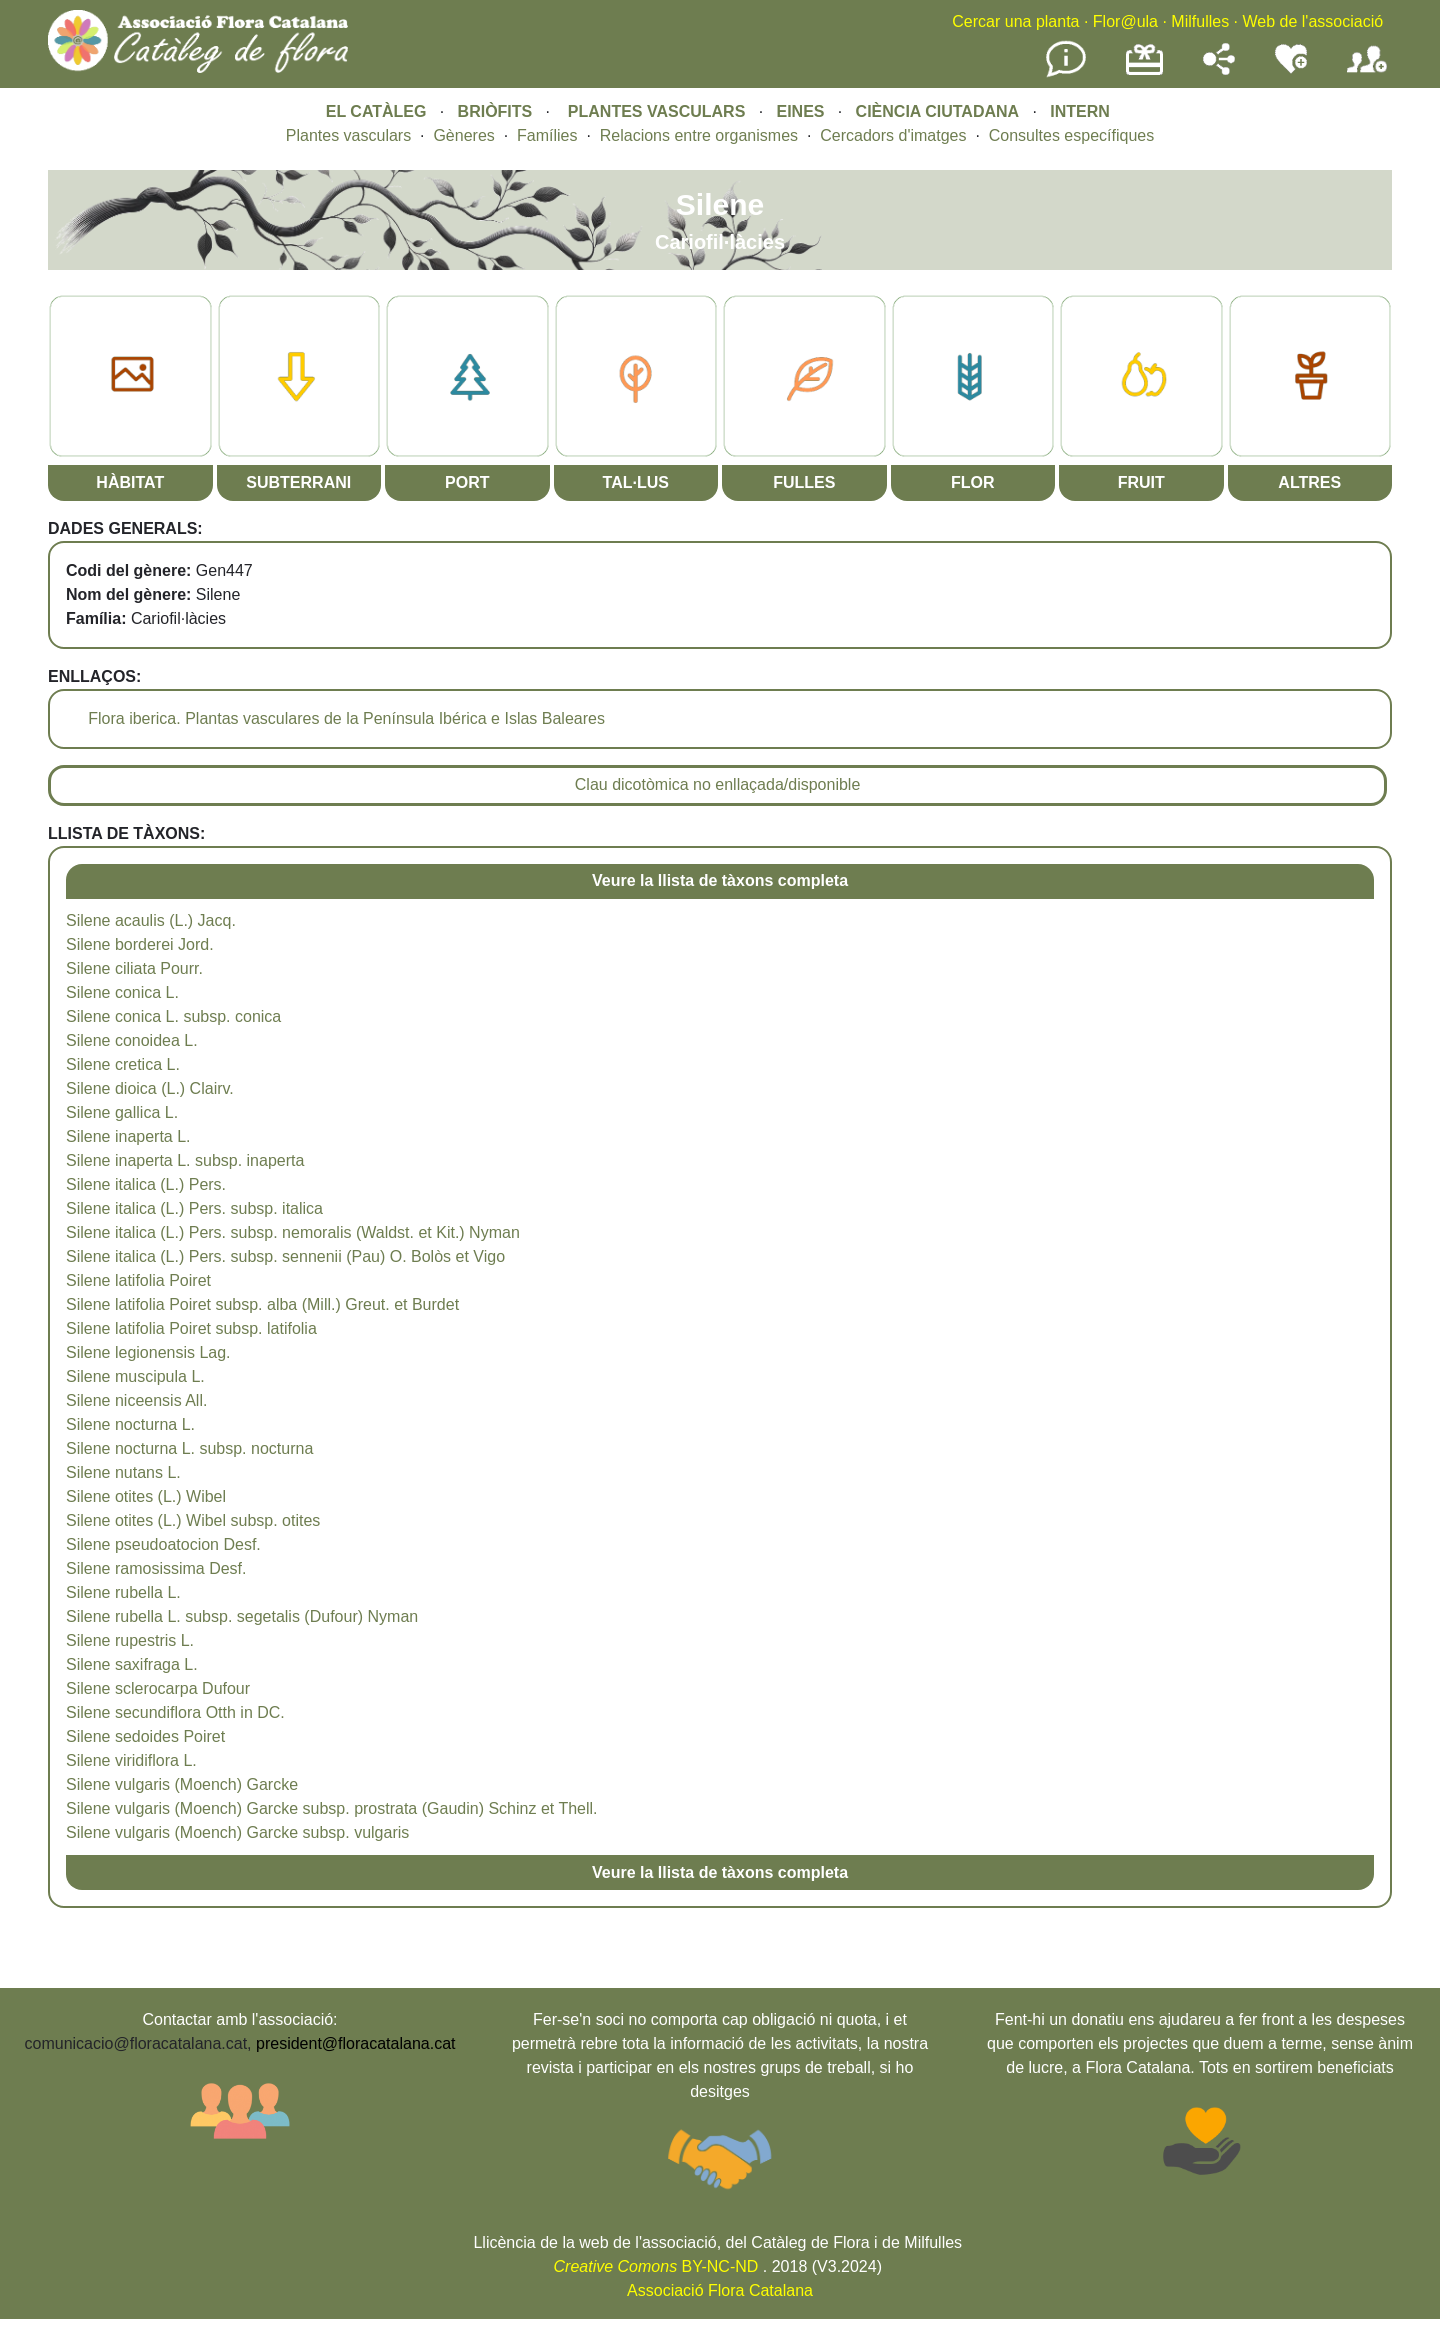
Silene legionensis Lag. (148, 1352)
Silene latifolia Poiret (138, 1280)
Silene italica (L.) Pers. (146, 1184)
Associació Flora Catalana (720, 2290)
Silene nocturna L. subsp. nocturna (189, 1448)
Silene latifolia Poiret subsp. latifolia (191, 1328)
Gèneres (463, 135)
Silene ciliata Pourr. (134, 968)
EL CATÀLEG (376, 111)
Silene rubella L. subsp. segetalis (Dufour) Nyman (242, 1616)
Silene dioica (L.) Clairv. (150, 1088)
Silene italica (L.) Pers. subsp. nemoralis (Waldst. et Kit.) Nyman (293, 1232)
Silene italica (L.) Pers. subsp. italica (194, 1208)
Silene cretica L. (123, 1064)
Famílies (547, 135)
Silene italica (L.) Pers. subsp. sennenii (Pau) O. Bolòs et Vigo (285, 1256)
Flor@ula (1125, 21)
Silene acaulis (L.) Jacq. (151, 920)
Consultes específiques (1071, 135)
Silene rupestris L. (130, 1640)
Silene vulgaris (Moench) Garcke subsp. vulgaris (237, 1832)
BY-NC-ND (656, 2266)
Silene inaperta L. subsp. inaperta (185, 1160)
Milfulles (1200, 21)
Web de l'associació (1312, 21)
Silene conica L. (122, 992)
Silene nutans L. (123, 1472)
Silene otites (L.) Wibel (146, 1496)
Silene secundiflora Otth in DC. (175, 1712)
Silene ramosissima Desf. (156, 1568)
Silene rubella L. (123, 1592)
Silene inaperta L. (128, 1136)
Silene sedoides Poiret (145, 1736)
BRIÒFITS (497, 111)
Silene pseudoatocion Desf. (163, 1544)
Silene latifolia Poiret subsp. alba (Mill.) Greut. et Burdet (262, 1304)
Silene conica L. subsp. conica (173, 1016)
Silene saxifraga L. (132, 1664)
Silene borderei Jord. (140, 944)
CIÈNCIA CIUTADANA (938, 111)
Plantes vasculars (348, 135)
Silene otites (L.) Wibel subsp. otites (193, 1520)
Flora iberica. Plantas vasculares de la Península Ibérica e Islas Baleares (346, 718)
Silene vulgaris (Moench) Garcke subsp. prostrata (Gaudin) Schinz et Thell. (332, 1808)
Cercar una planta (1015, 21)
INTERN (1080, 111)
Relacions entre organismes (699, 135)
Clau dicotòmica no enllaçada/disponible (718, 784)
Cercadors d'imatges (893, 135)
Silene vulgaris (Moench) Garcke (182, 1784)
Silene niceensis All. (136, 1400)
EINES (800, 111)
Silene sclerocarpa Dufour (158, 1688)
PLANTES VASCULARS (657, 111)
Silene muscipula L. (135, 1376)
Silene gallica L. (122, 1112)
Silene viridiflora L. (131, 1760)
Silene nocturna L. (130, 1424)
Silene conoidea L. (132, 1040)
